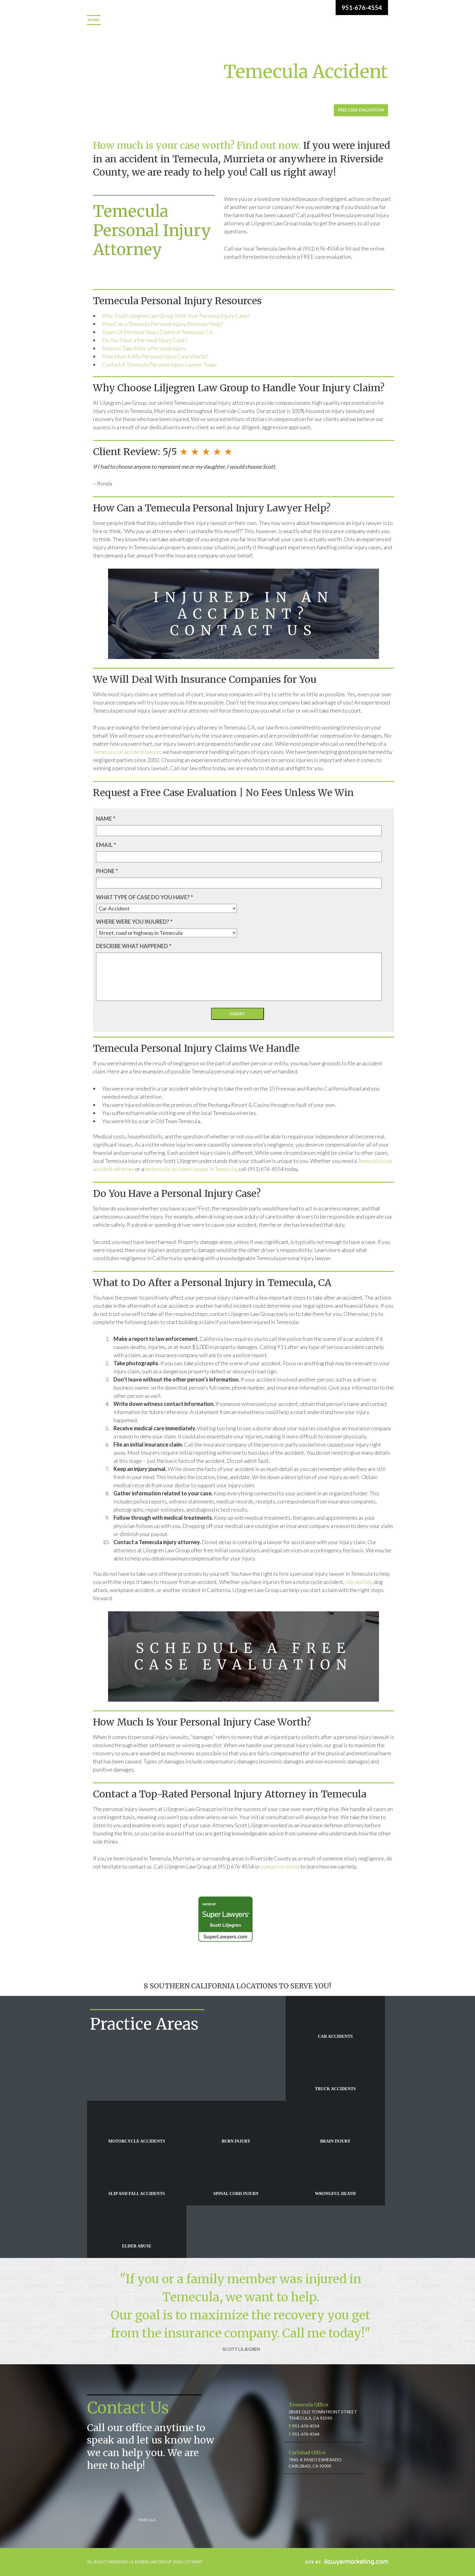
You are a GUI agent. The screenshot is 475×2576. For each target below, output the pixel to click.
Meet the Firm (127, 20)
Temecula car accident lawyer (126, 751)
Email (106, 844)
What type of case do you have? (144, 897)
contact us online (280, 1866)
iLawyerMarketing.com (346, 2562)
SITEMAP (194, 2561)
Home (94, 20)
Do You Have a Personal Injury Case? (144, 340)
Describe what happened (133, 946)
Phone (107, 871)
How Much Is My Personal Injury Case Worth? (155, 356)
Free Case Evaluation (361, 110)
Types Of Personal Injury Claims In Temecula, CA (157, 332)
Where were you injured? (134, 921)
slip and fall (358, 1581)
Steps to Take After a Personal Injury (144, 348)
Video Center (329, 20)
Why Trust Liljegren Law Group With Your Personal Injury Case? (175, 315)
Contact (97, 30)
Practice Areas (171, 20)
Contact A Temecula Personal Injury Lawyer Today (159, 364)
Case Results (288, 20)
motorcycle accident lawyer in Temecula (191, 1169)
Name (105, 818)
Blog (360, 20)
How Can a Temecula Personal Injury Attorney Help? (162, 323)
